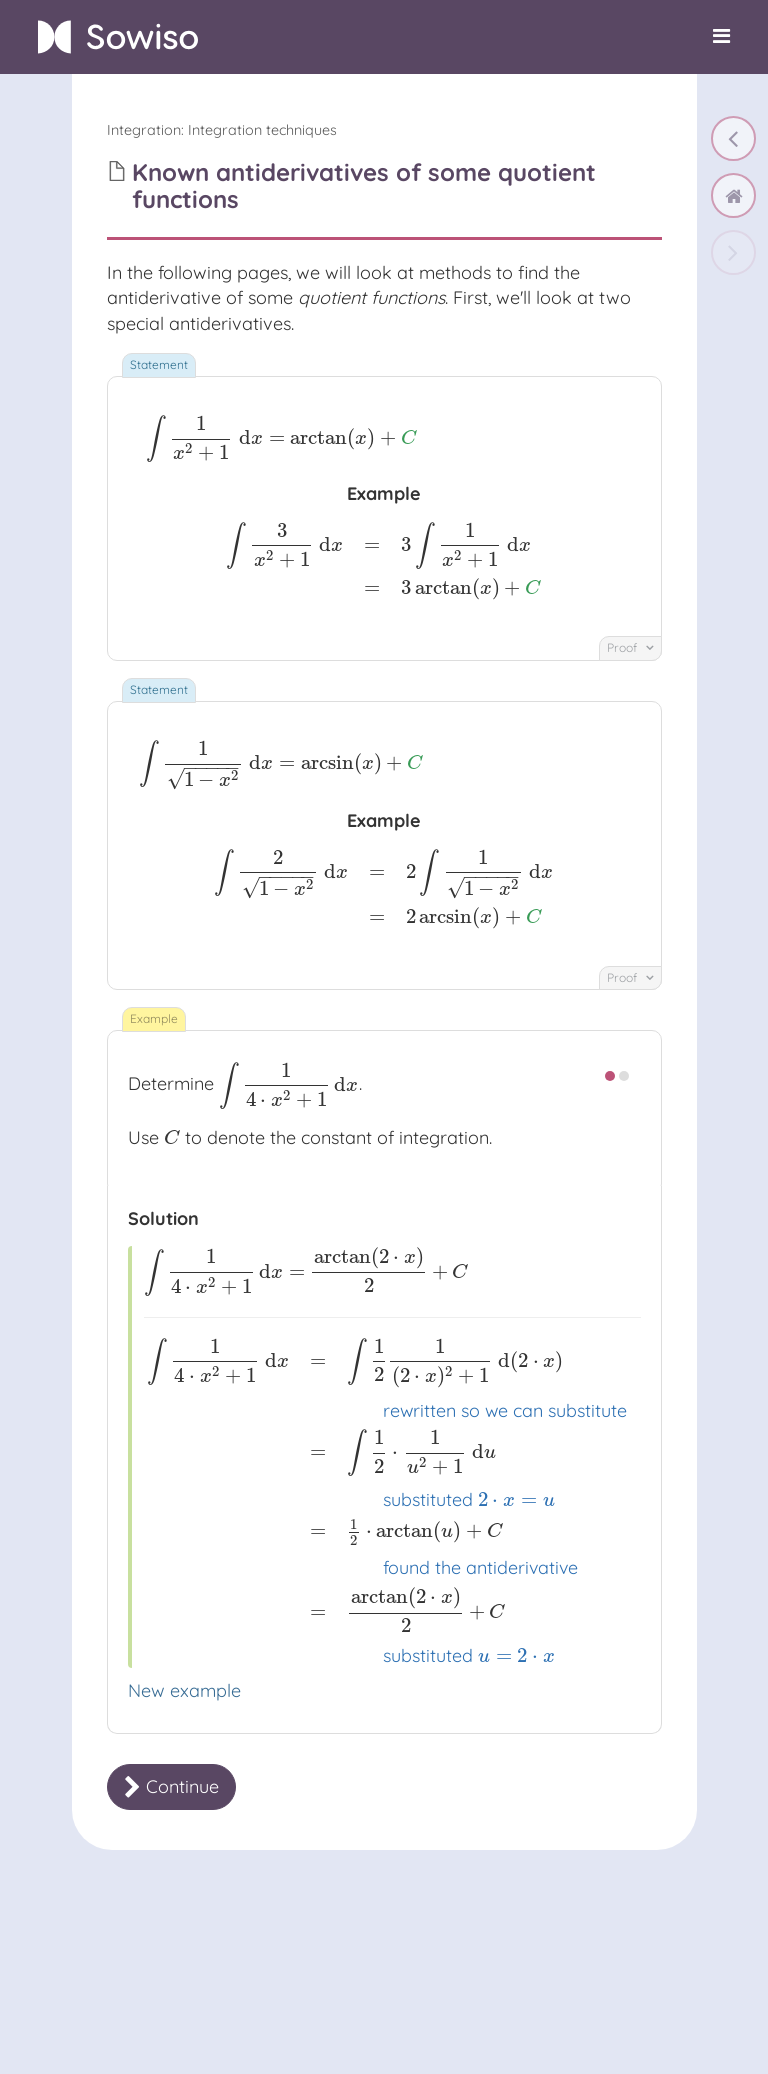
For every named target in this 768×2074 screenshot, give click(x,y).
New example (184, 1690)
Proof (630, 647)
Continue (171, 1786)
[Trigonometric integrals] (733, 138)
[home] (733, 195)
